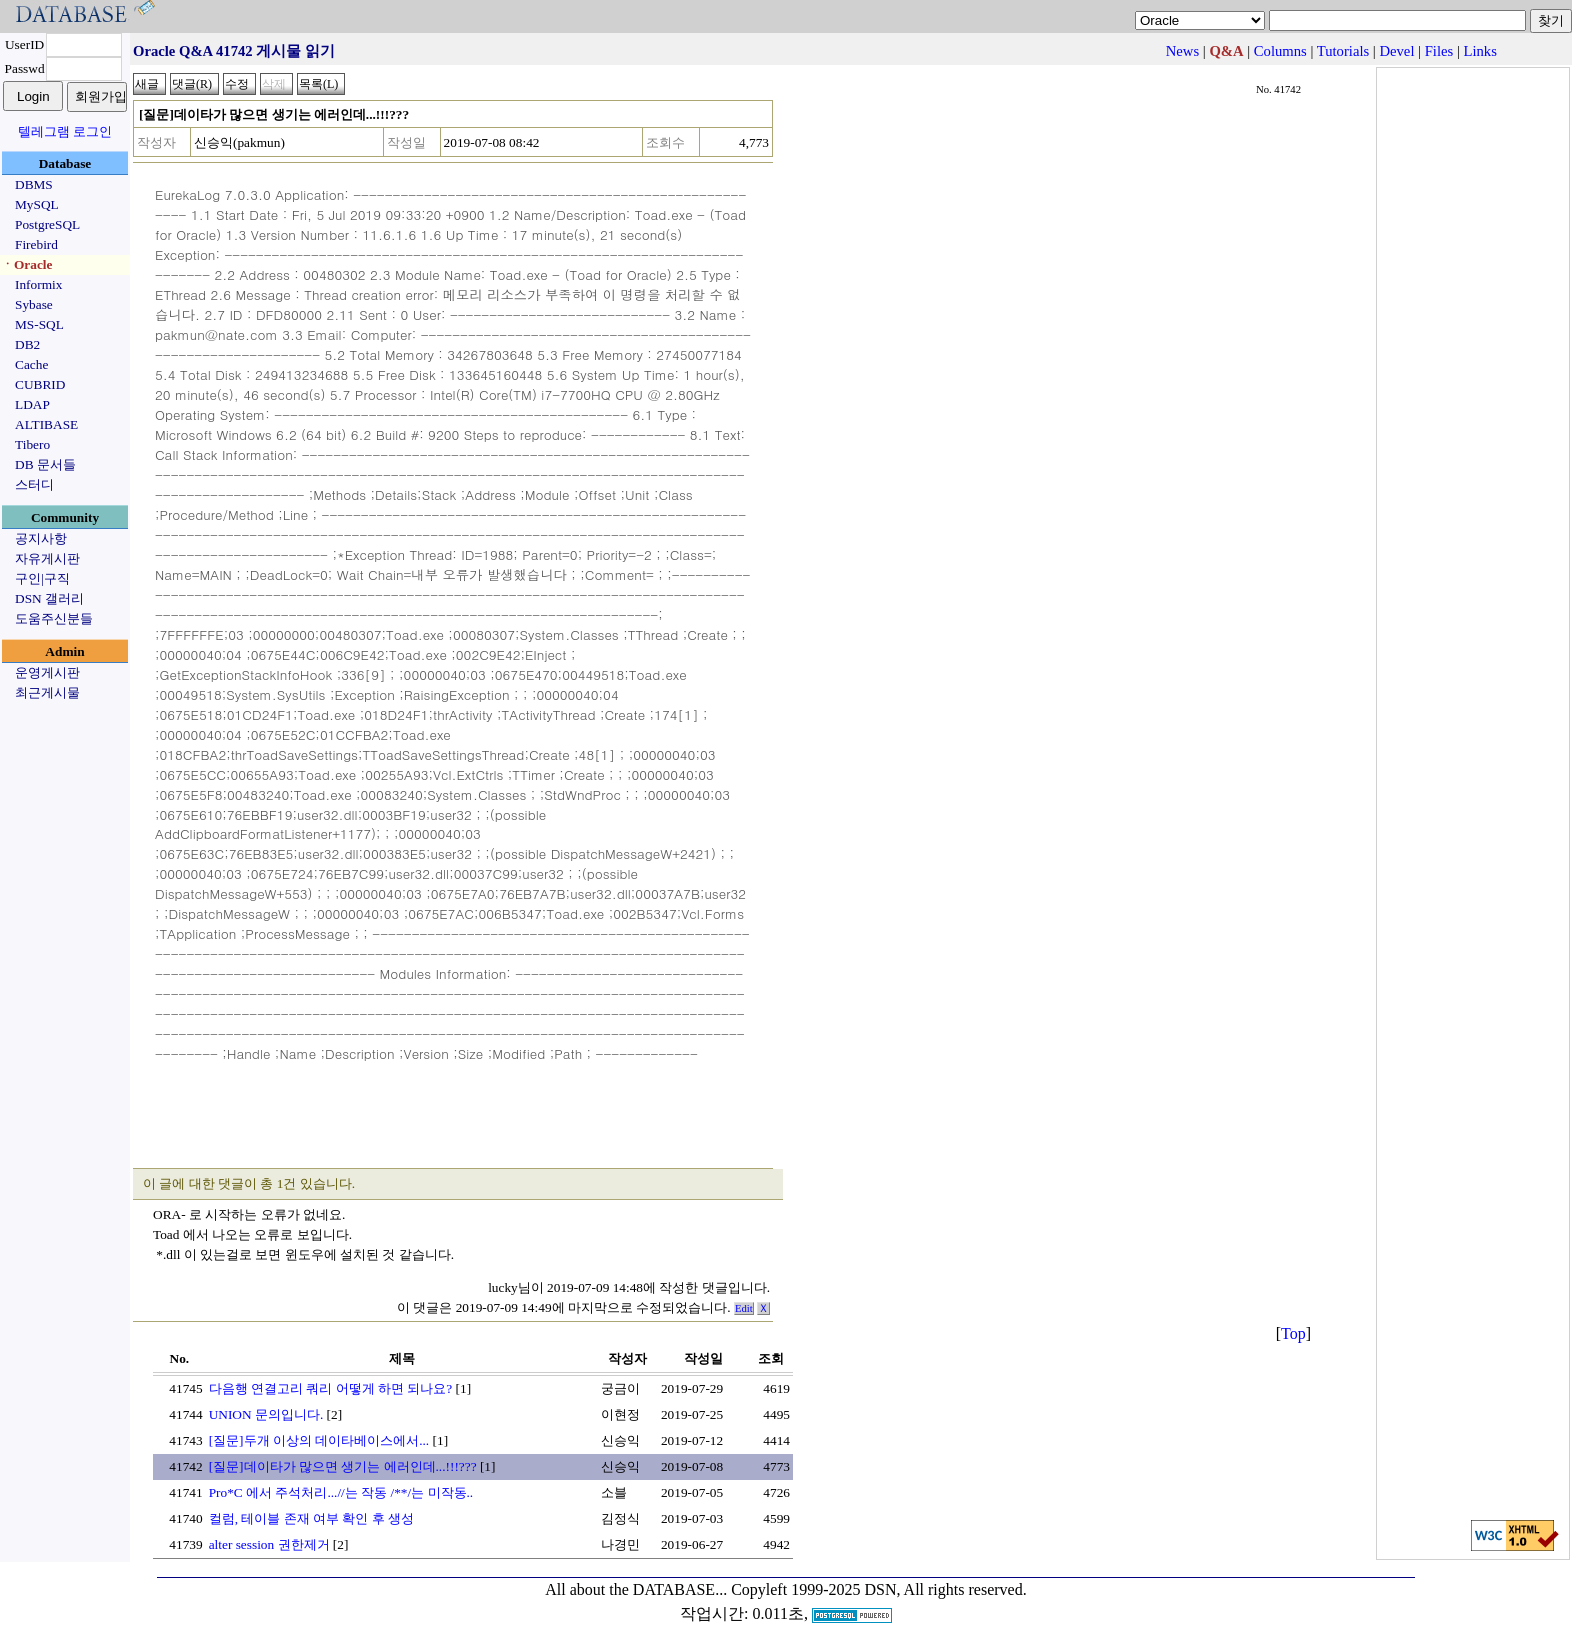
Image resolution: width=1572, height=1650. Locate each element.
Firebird (36, 244)
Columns (1280, 51)
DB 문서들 (45, 464)
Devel (1396, 51)
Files (1439, 51)
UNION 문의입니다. (266, 1414)
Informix (38, 284)
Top (1293, 1333)
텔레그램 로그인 (65, 131)
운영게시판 (47, 672)
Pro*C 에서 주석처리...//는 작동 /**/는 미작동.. (341, 1492)
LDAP (32, 404)
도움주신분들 (54, 618)
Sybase (34, 304)
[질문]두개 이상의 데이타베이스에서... (319, 1440)
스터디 (34, 484)
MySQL (37, 204)
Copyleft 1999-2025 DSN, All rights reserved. (879, 1589)
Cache (31, 364)
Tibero (32, 444)
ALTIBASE (46, 424)
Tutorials (1343, 51)
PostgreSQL (47, 224)
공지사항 (41, 538)
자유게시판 (47, 558)
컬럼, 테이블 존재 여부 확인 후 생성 (311, 1518)
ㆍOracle (26, 264)
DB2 (27, 344)
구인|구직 (42, 578)
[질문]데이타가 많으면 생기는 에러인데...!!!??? (343, 1466)
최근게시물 (47, 692)
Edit (744, 1308)
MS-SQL (39, 324)
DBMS (34, 184)
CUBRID (40, 384)
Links (1480, 51)
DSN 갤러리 (49, 598)
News (1182, 51)
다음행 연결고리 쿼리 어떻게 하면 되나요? (331, 1388)
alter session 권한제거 (269, 1544)
